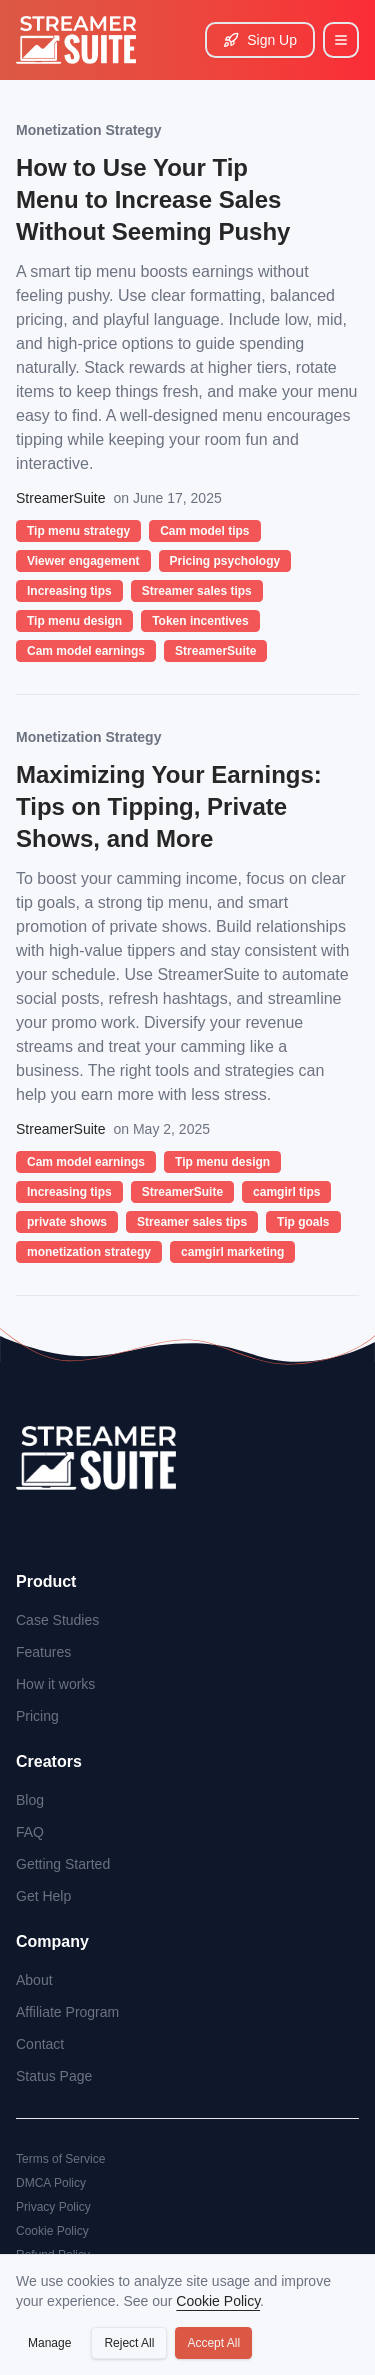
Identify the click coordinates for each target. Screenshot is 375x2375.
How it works (55, 1684)
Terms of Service (60, 2159)
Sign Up (260, 40)
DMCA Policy (51, 2183)
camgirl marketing (232, 1252)
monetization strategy (89, 1252)
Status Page (54, 2076)
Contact (40, 2044)
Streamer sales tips (197, 591)
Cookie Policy (52, 2231)
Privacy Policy (53, 2207)
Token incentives (200, 621)
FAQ (30, 1832)
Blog (30, 1800)
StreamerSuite (215, 651)
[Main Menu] (341, 40)
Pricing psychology (225, 561)
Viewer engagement (83, 561)
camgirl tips (286, 1192)
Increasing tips (69, 591)
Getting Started (63, 1864)
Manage (49, 2343)
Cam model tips (204, 531)
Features (43, 1652)
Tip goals (303, 1222)
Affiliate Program (67, 2012)
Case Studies (57, 1620)
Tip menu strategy (78, 531)
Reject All (129, 2343)
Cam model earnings (86, 651)
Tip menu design (74, 621)
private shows (67, 1222)
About (34, 1980)
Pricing (37, 1716)
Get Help (43, 1896)
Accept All (213, 2343)
